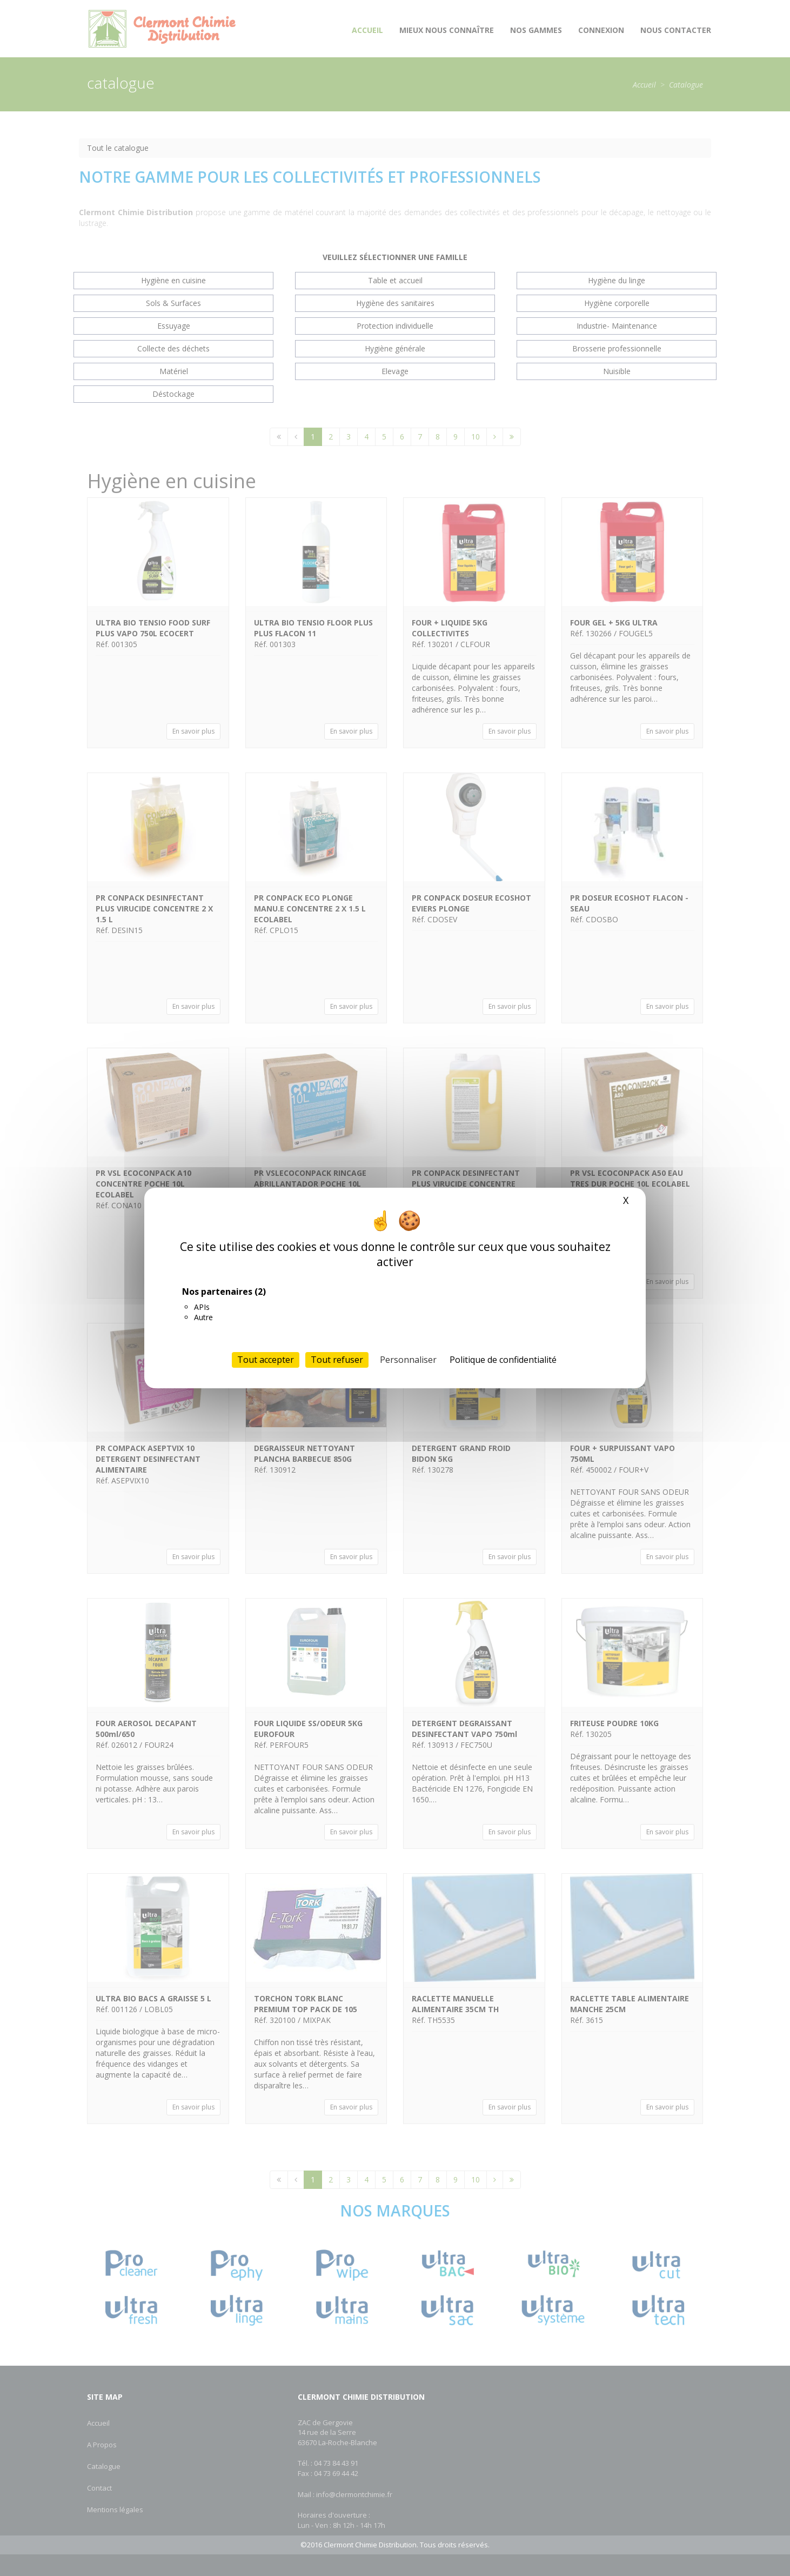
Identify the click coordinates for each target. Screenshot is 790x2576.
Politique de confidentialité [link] (503, 1360)
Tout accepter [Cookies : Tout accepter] (265, 1360)
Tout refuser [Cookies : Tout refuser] (337, 1360)
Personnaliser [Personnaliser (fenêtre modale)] (408, 1360)
